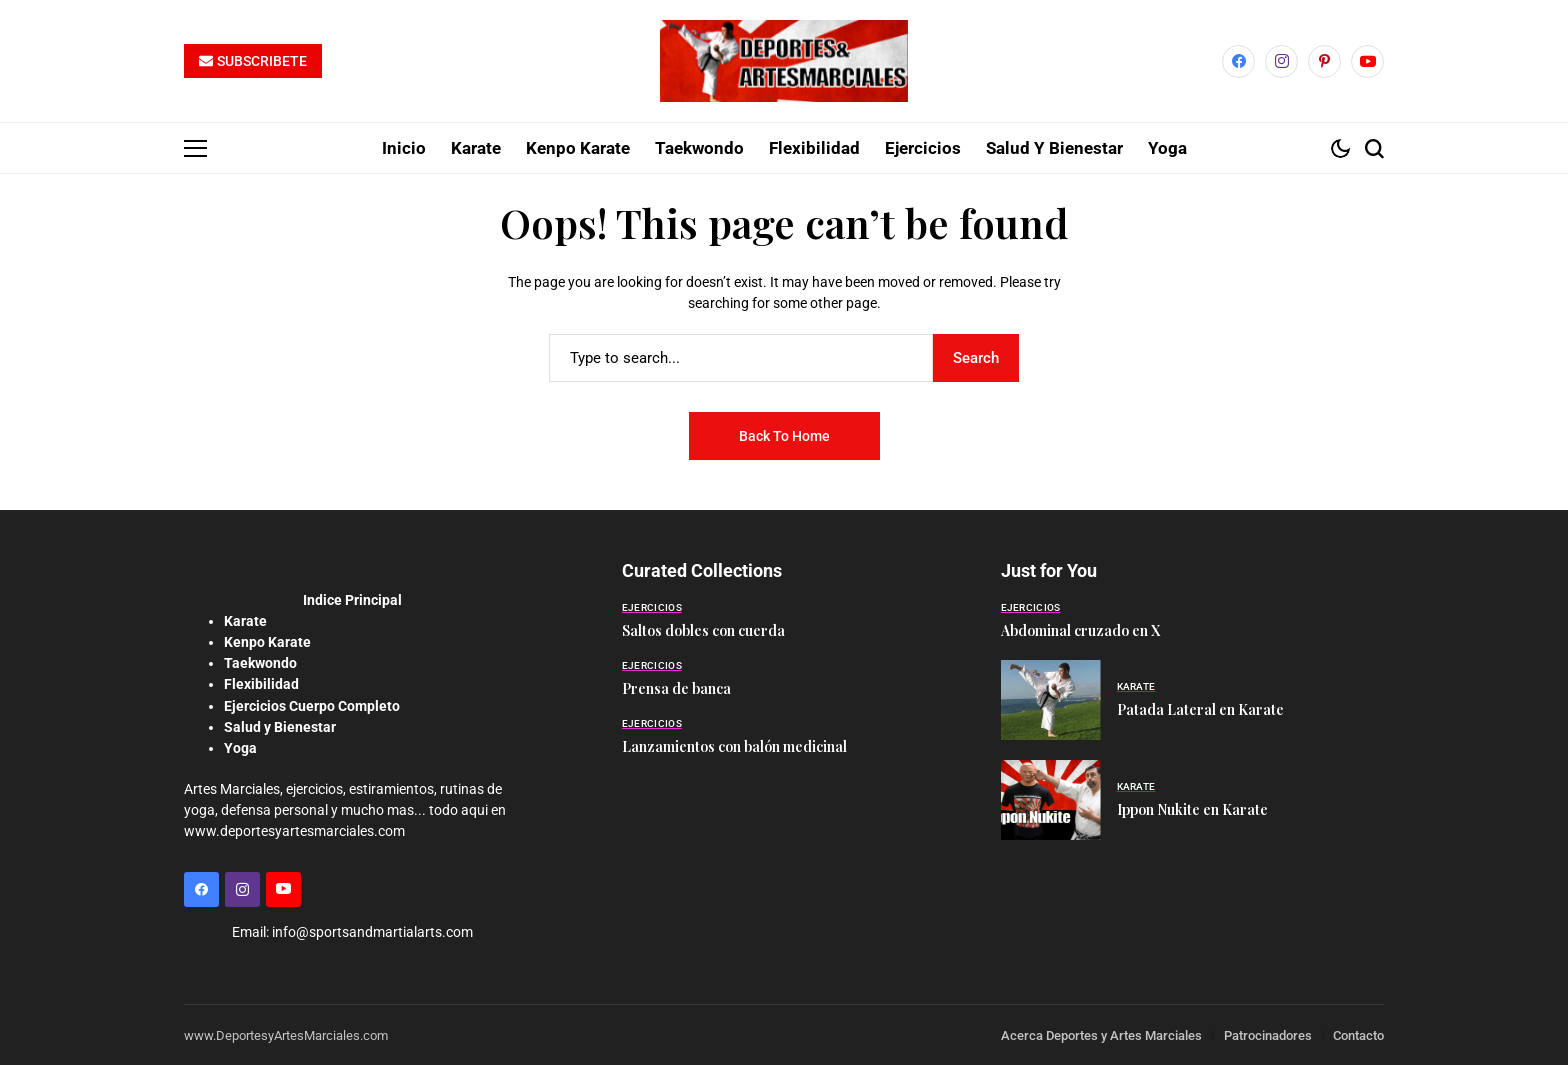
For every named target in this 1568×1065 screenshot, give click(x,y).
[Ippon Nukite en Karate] (1051, 800)
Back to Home (784, 436)
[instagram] (1281, 61)
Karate (245, 621)
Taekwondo (260, 663)
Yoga (240, 747)
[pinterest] (1324, 61)
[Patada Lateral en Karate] (1051, 700)
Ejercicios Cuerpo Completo (312, 705)
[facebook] (1238, 61)
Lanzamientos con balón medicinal (734, 746)
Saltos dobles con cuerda (703, 630)
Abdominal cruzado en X (1080, 630)
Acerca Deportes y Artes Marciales (1101, 1034)
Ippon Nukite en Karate (1192, 809)
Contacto (1358, 1034)
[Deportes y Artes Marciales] (784, 61)
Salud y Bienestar (280, 726)
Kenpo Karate (267, 642)
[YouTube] (1367, 61)
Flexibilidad (261, 684)
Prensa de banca (676, 688)
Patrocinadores (1268, 1034)
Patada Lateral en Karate (1200, 709)
